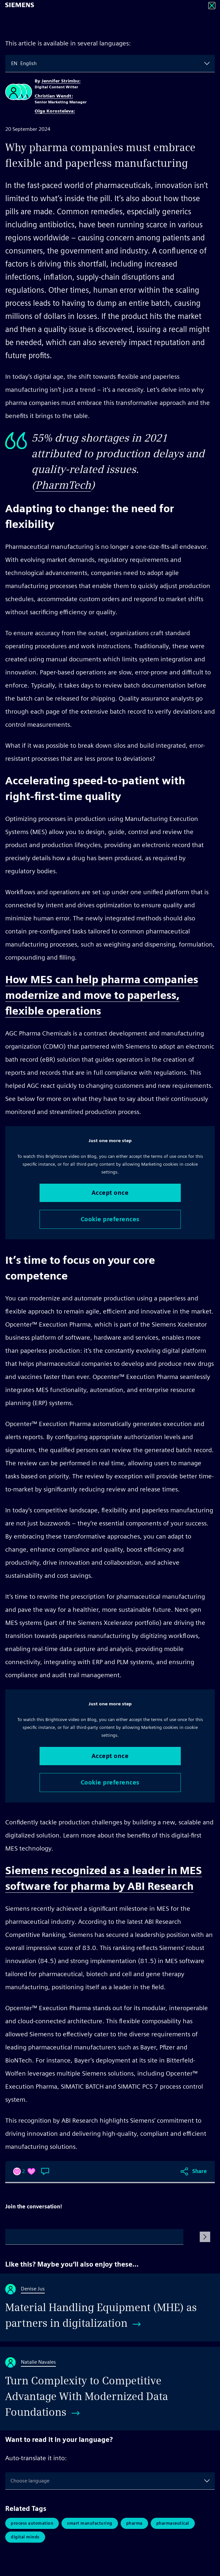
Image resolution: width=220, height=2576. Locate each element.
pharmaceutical (172, 2523)
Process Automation (32, 2523)
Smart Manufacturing (89, 2523)
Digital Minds (25, 2536)
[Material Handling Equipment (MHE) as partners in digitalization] (110, 2307)
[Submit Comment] (205, 2237)
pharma (134, 2523)
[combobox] (11, 63)
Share (199, 2171)
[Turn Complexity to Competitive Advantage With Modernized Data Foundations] (110, 2388)
